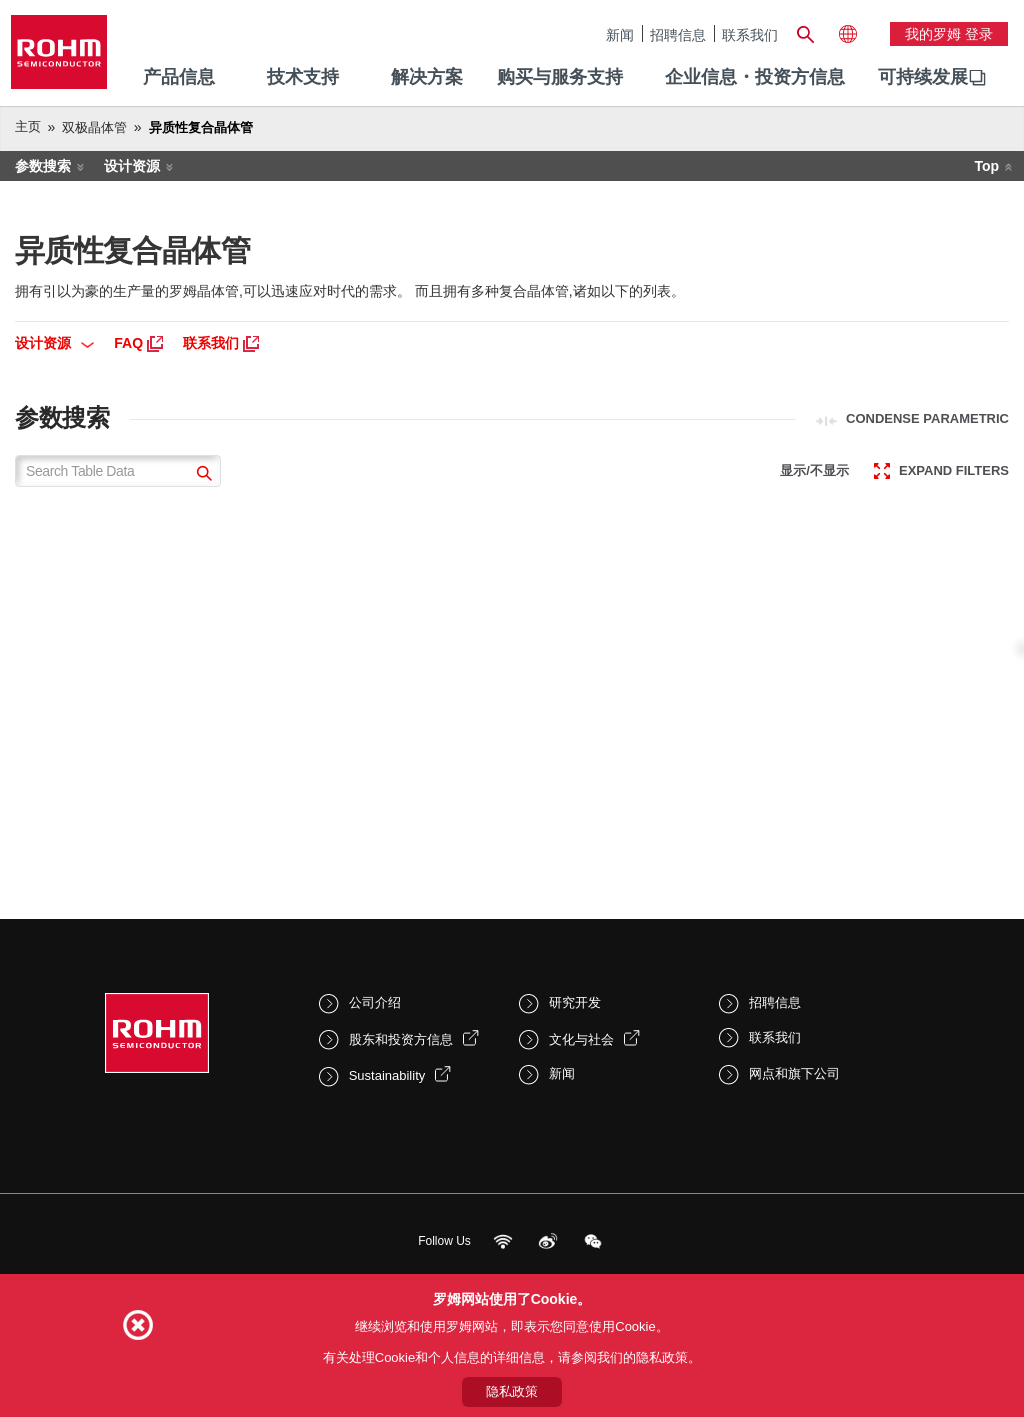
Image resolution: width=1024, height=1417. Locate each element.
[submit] (201, 475)
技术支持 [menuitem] (303, 77)
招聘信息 (678, 34)
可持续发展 (923, 77)
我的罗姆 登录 (949, 34)
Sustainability (387, 1075)
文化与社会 (581, 1039)
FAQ (138, 343)
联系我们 (750, 34)
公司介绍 (375, 1002)
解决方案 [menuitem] (427, 77)
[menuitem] (923, 78)
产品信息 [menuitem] (179, 77)
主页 (28, 126)
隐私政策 (512, 1391)
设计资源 (132, 166)
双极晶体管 (94, 127)
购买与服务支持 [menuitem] (560, 77)
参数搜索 (43, 166)
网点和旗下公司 (794, 1073)
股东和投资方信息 (401, 1039)
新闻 (620, 34)
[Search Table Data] (118, 471)
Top (986, 166)
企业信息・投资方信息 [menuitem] (755, 77)
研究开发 (575, 1002)
